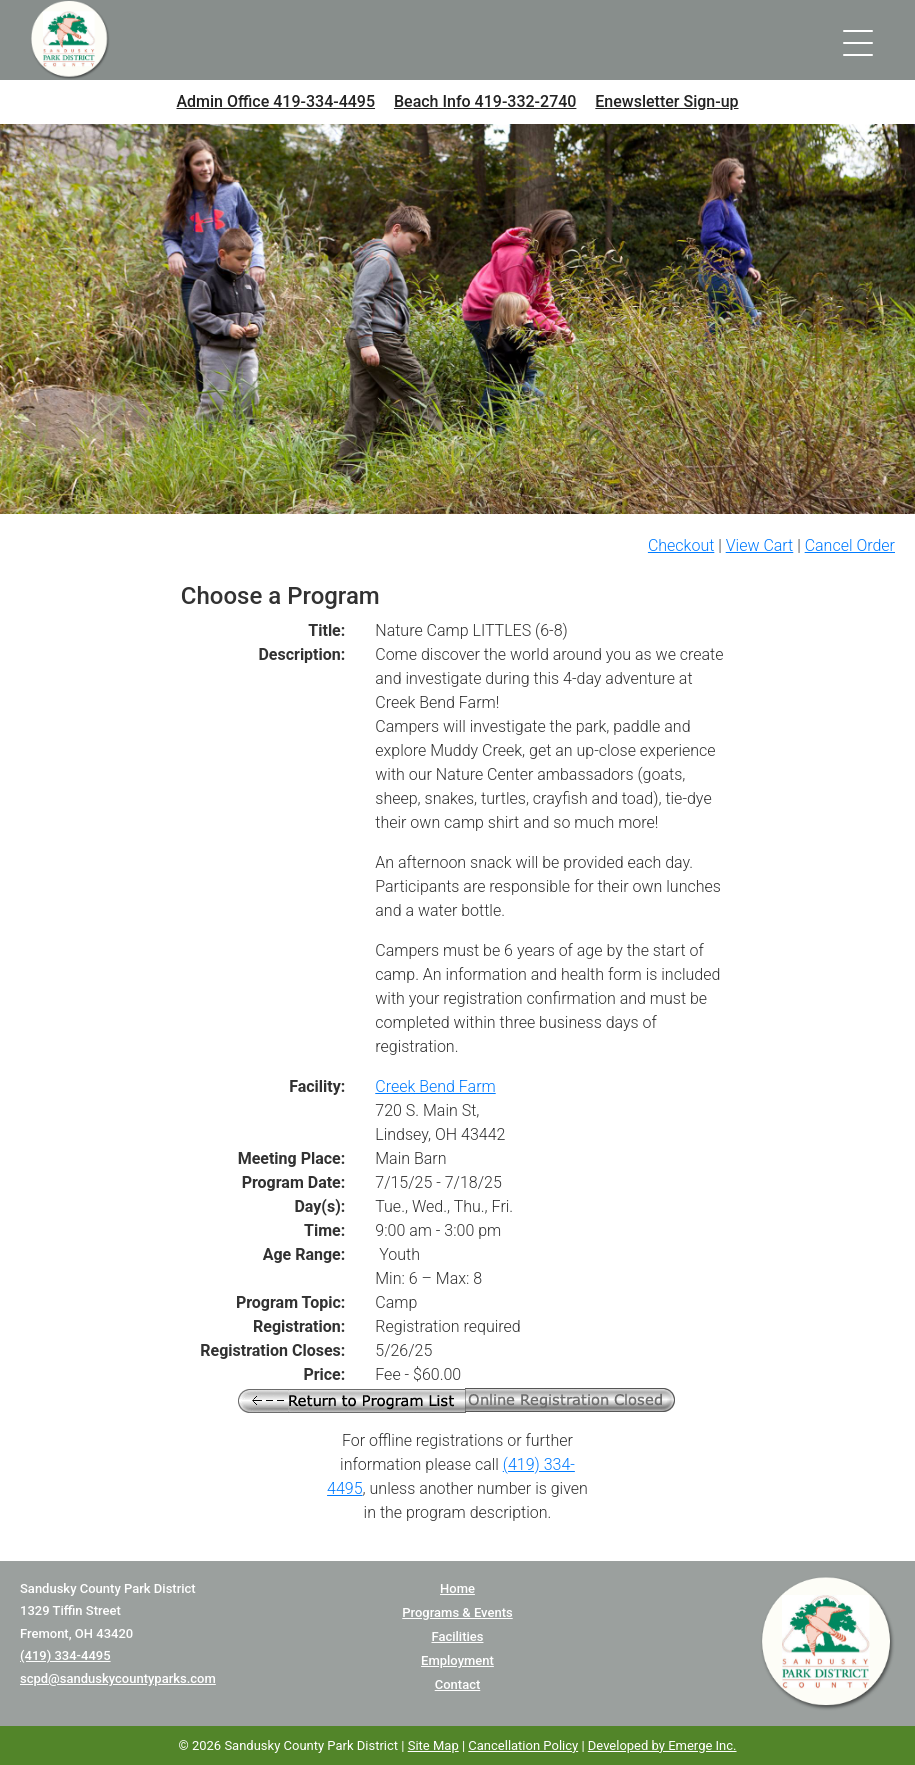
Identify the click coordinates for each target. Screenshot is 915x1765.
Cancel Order (850, 545)
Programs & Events (457, 1612)
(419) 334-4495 (65, 1655)
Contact (458, 1684)
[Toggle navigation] (858, 40)
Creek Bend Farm (435, 1086)
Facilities (457, 1636)
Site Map (433, 1745)
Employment (457, 1660)
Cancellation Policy (523, 1745)
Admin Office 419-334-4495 (275, 101)
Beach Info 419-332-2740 (485, 101)
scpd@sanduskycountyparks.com (118, 1678)
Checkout (681, 545)
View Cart (760, 545)
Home (457, 1588)
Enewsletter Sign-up (666, 101)
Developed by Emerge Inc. (662, 1745)
